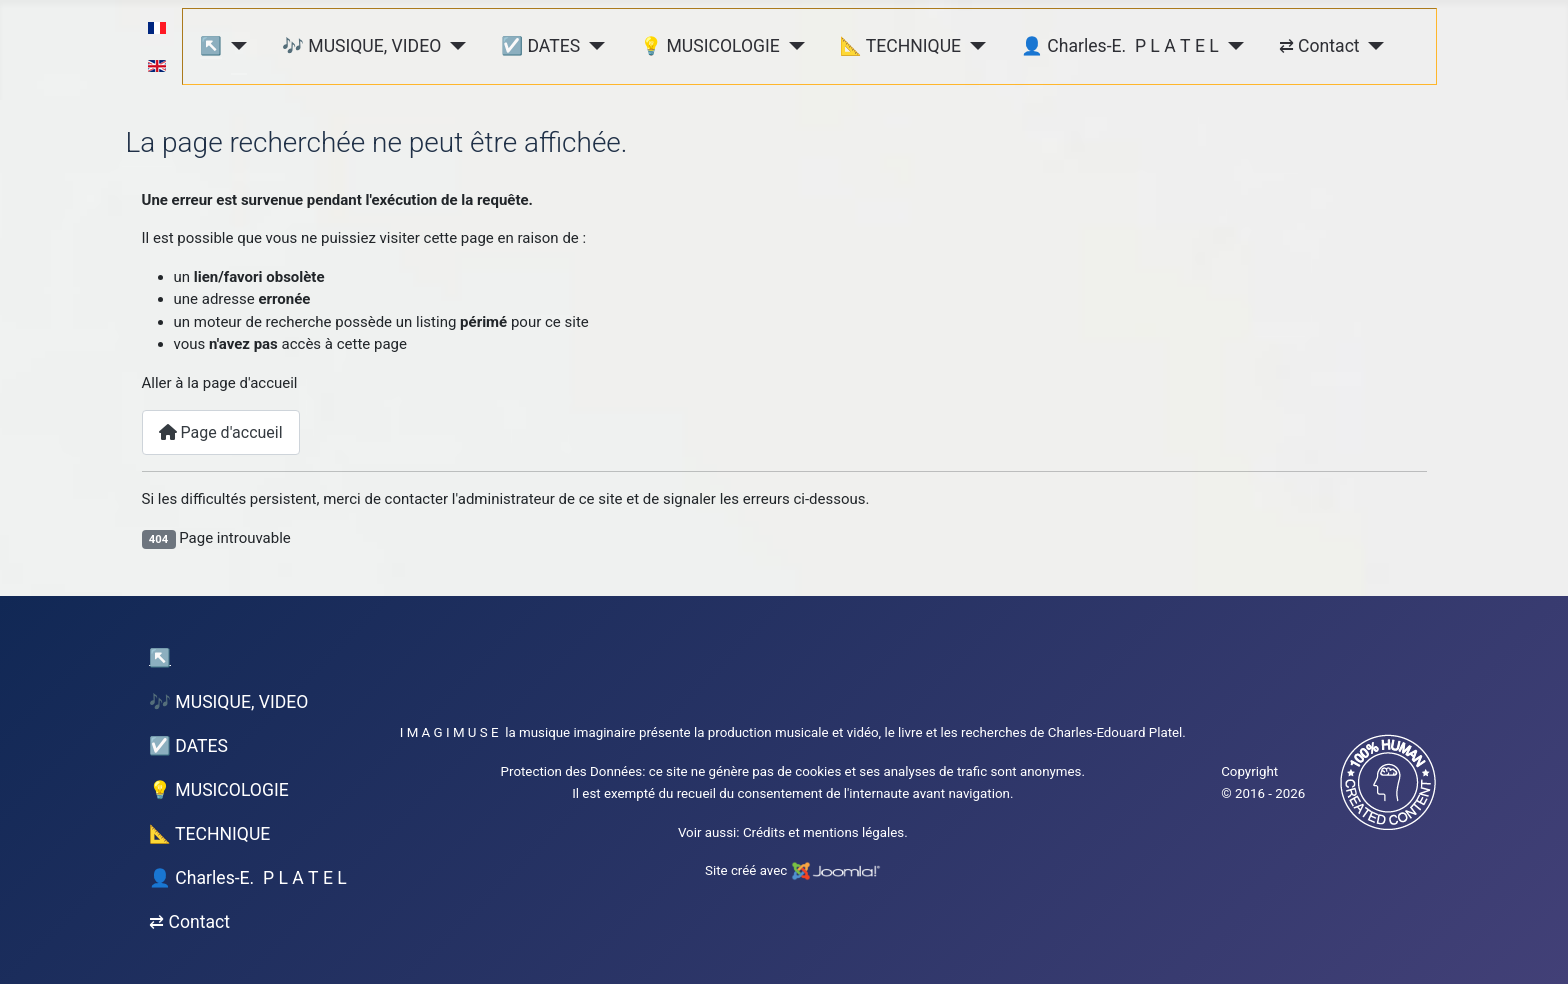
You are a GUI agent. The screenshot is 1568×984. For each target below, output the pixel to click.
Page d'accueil (221, 432)
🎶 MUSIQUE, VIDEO (361, 46)
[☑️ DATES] (592, 45)
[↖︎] (234, 45)
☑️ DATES (540, 46)
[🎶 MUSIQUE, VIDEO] (453, 45)
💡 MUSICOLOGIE (710, 46)
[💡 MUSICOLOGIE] (792, 45)
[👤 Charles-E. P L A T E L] (1231, 45)
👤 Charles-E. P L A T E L (1120, 46)
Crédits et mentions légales (823, 832)
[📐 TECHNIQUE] (973, 45)
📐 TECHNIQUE (900, 46)
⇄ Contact (1319, 46)
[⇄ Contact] (1372, 45)
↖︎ (211, 46)
